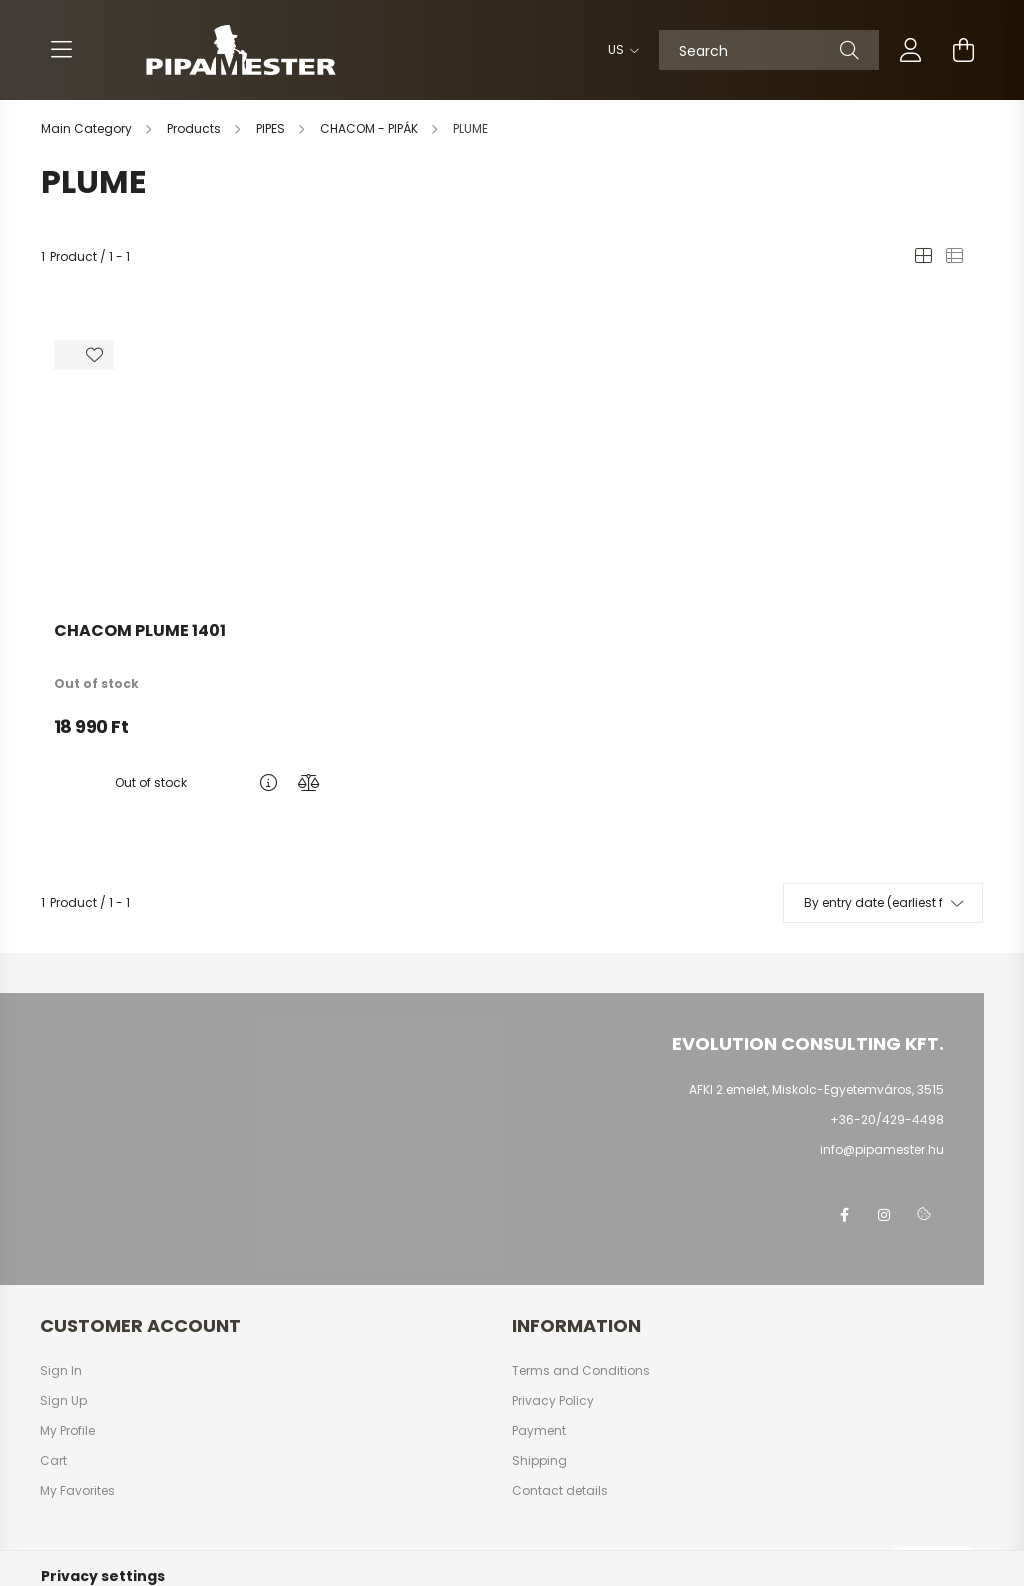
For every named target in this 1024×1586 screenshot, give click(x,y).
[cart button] (963, 50)
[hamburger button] (61, 50)
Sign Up (63, 1401)
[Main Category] (88, 128)
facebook (844, 1215)
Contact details (560, 1491)
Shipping (539, 1461)
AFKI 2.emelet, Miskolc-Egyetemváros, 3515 (816, 1089)
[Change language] (618, 50)
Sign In (61, 1371)
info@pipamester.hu (882, 1149)
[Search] (769, 50)
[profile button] (911, 50)
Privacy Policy (553, 1401)
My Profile (67, 1431)
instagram (884, 1215)
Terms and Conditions (581, 1371)
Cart (53, 1461)
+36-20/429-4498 (887, 1119)
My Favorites (77, 1491)
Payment (539, 1431)
